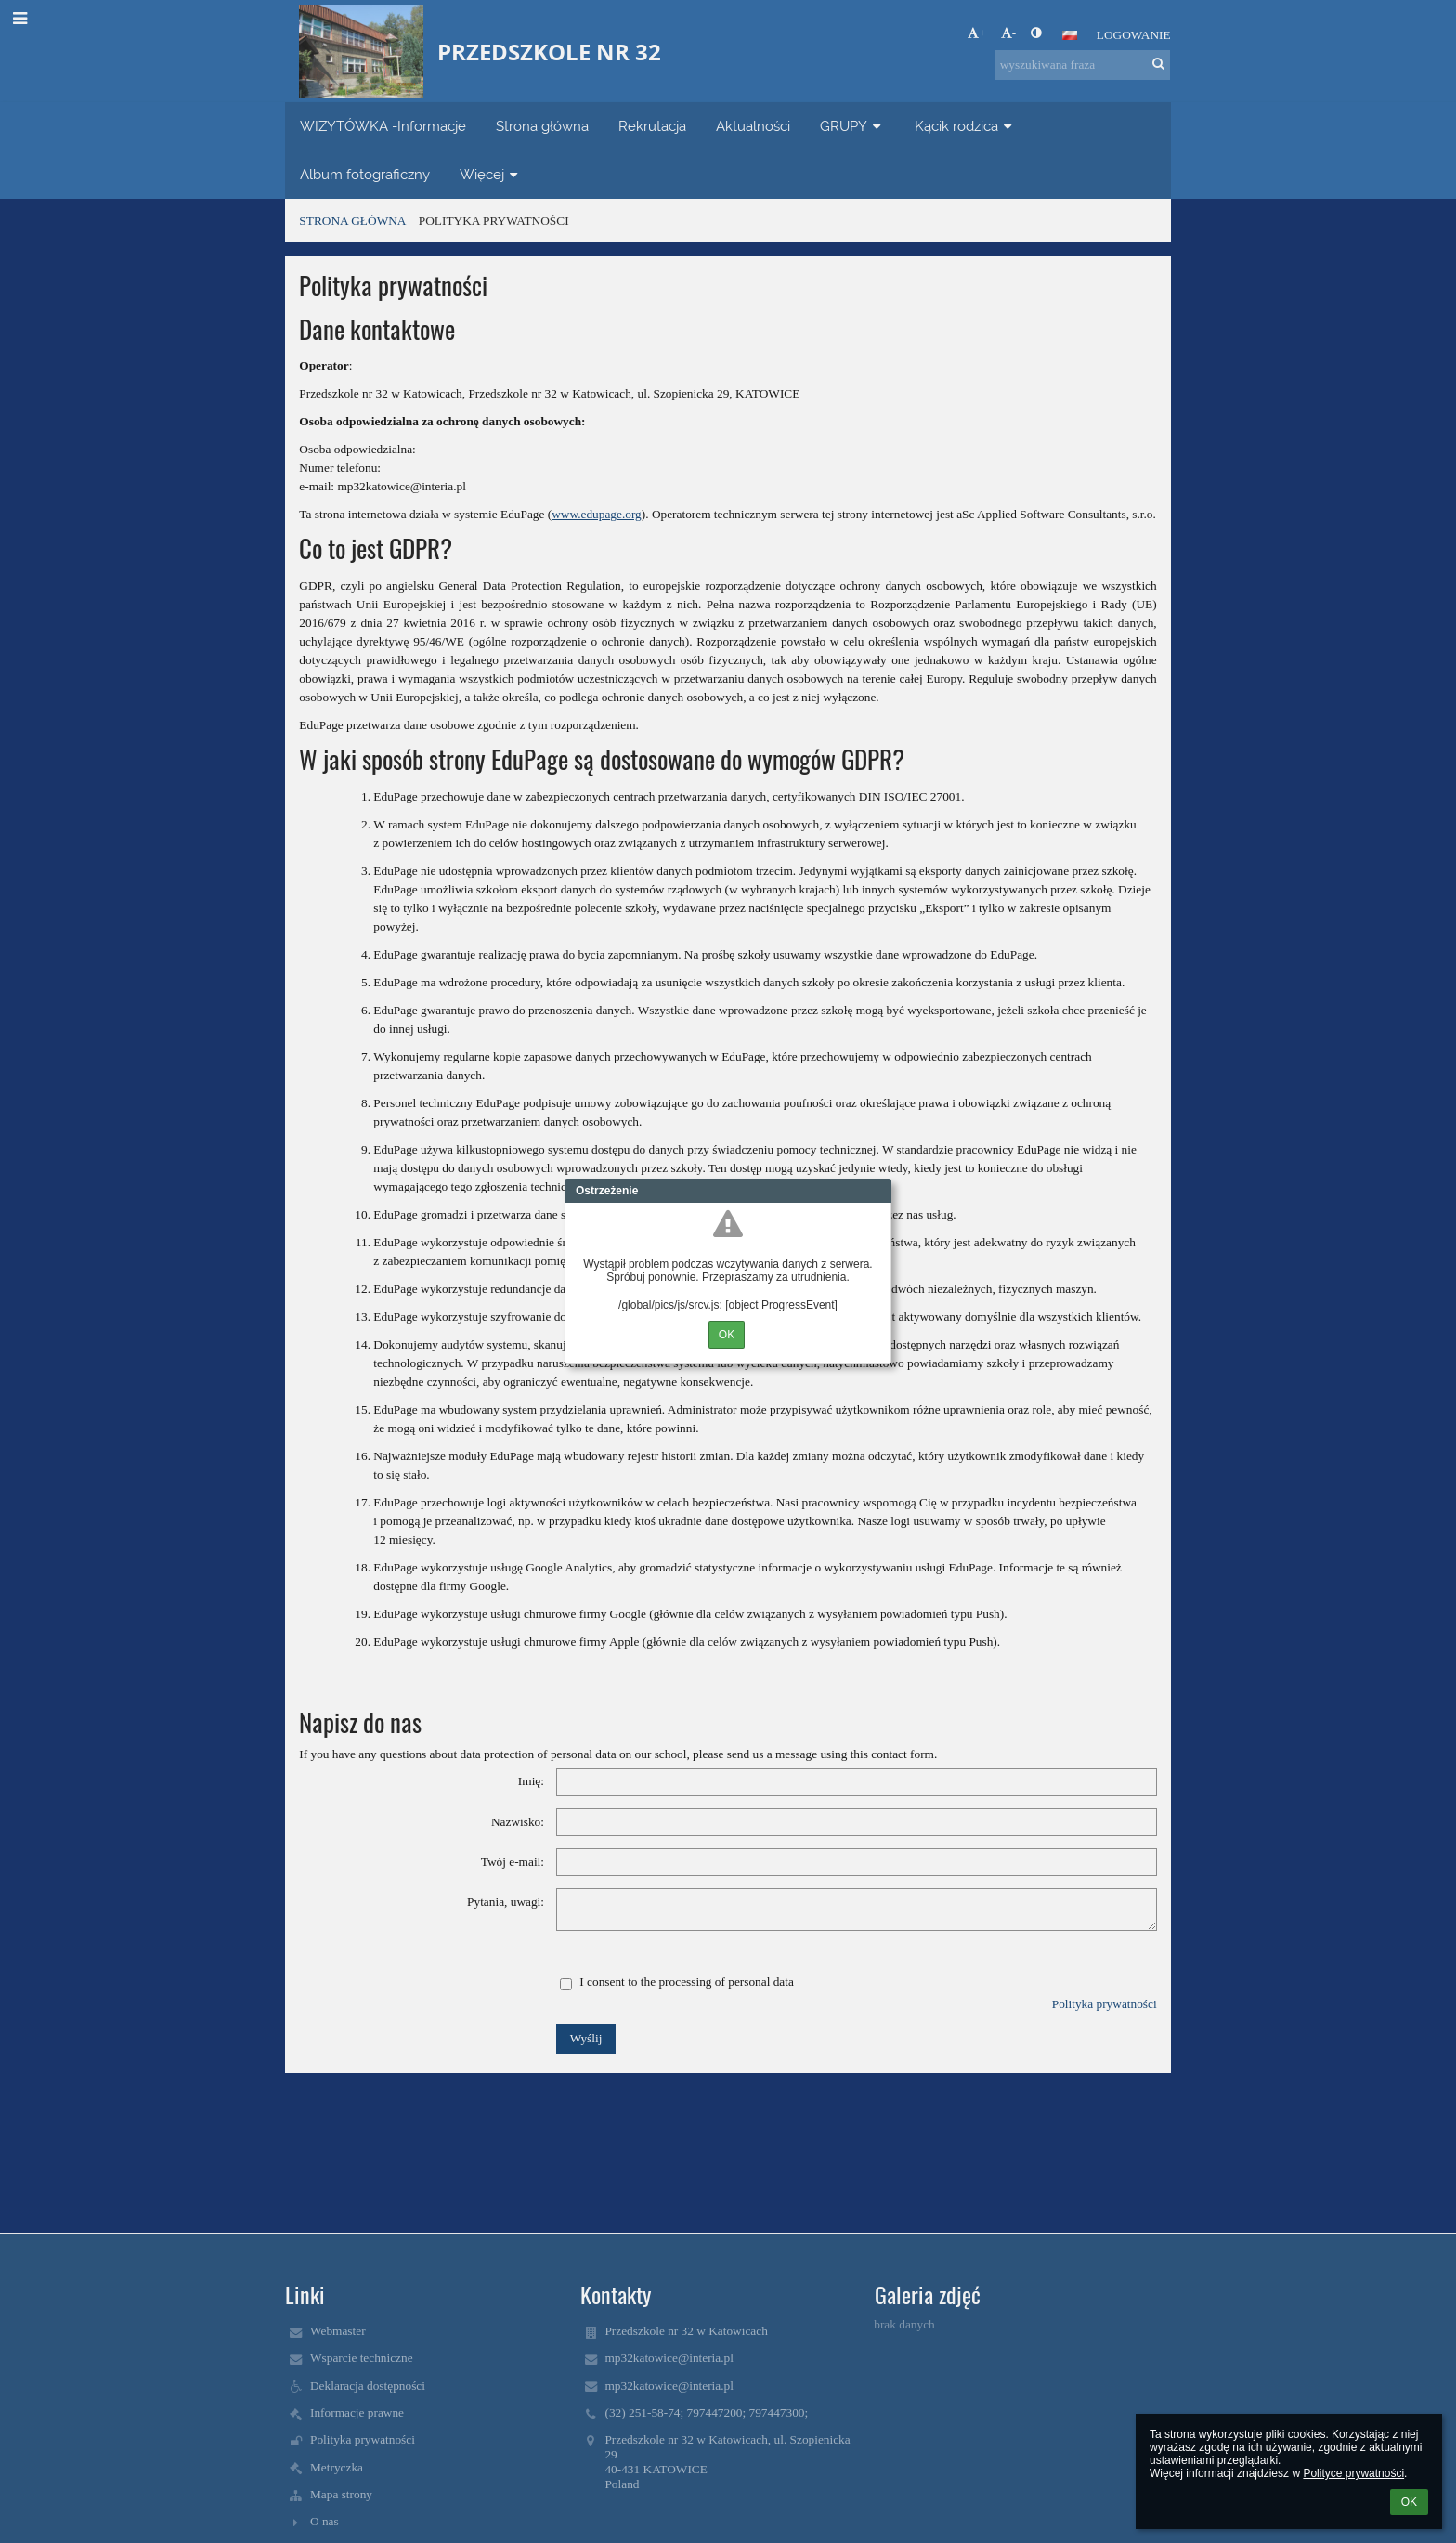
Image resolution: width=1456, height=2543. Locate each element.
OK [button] (1409, 2502)
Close (877, 1190)
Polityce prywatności (1353, 2473)
